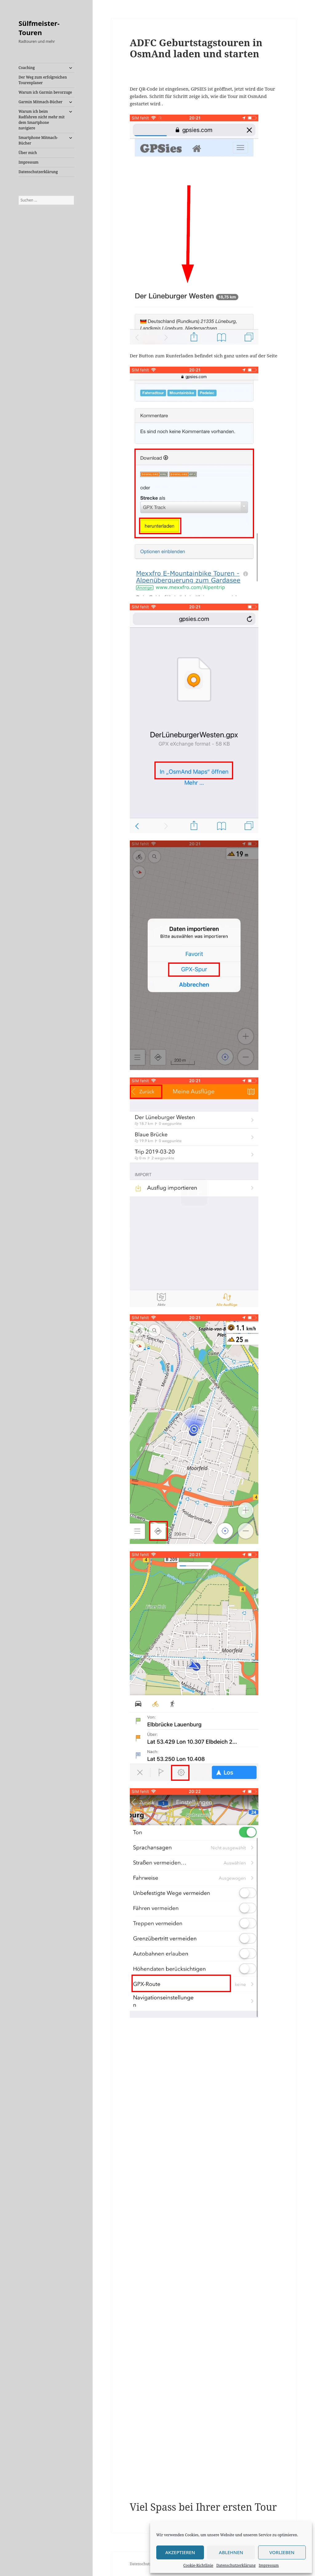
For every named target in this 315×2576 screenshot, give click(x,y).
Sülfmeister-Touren (38, 27)
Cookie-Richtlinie (198, 2565)
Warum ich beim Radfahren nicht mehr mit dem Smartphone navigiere (41, 120)
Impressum (269, 2565)
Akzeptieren (180, 2552)
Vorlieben (281, 2552)
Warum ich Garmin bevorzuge (45, 92)
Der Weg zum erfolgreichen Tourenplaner (42, 80)
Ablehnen (231, 2552)
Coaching (26, 67)
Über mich (27, 152)
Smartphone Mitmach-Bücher (38, 140)
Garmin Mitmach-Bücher (40, 101)
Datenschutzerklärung (236, 2565)
